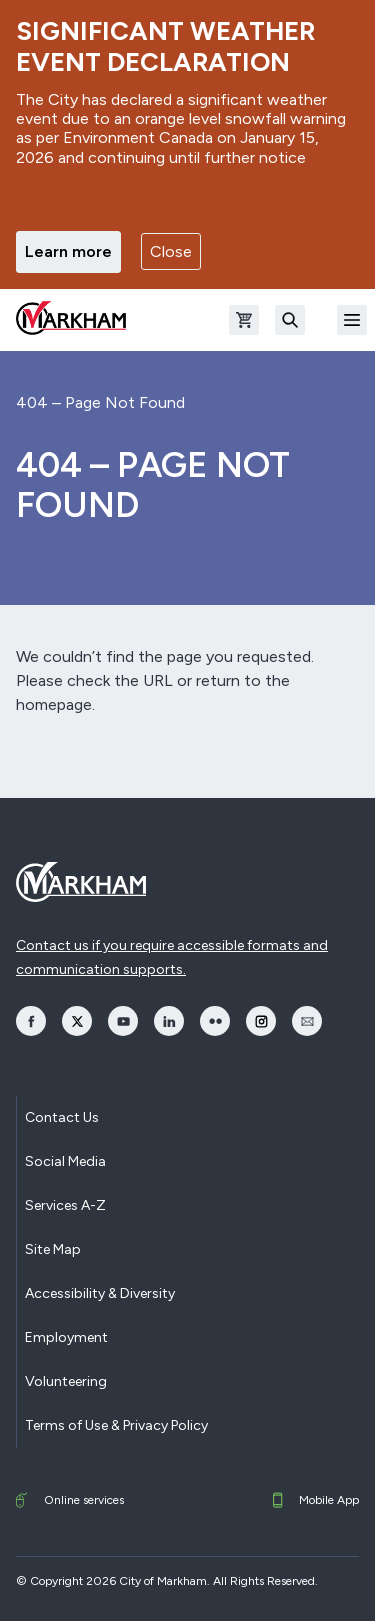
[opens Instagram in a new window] (261, 1021)
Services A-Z (65, 1205)
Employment (66, 1337)
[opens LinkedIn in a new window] (169, 1021)
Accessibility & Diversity (100, 1293)
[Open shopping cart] (244, 320)
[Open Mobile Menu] (352, 320)
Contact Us (62, 1117)
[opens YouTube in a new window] (123, 1021)
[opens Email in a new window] (307, 1021)
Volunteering (66, 1381)
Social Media (65, 1161)
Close (171, 251)
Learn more (68, 251)
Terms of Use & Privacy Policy (116, 1425)
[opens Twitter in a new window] (77, 1021)
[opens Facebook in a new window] (31, 1021)
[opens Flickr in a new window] (215, 1021)
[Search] (290, 320)
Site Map (53, 1249)
